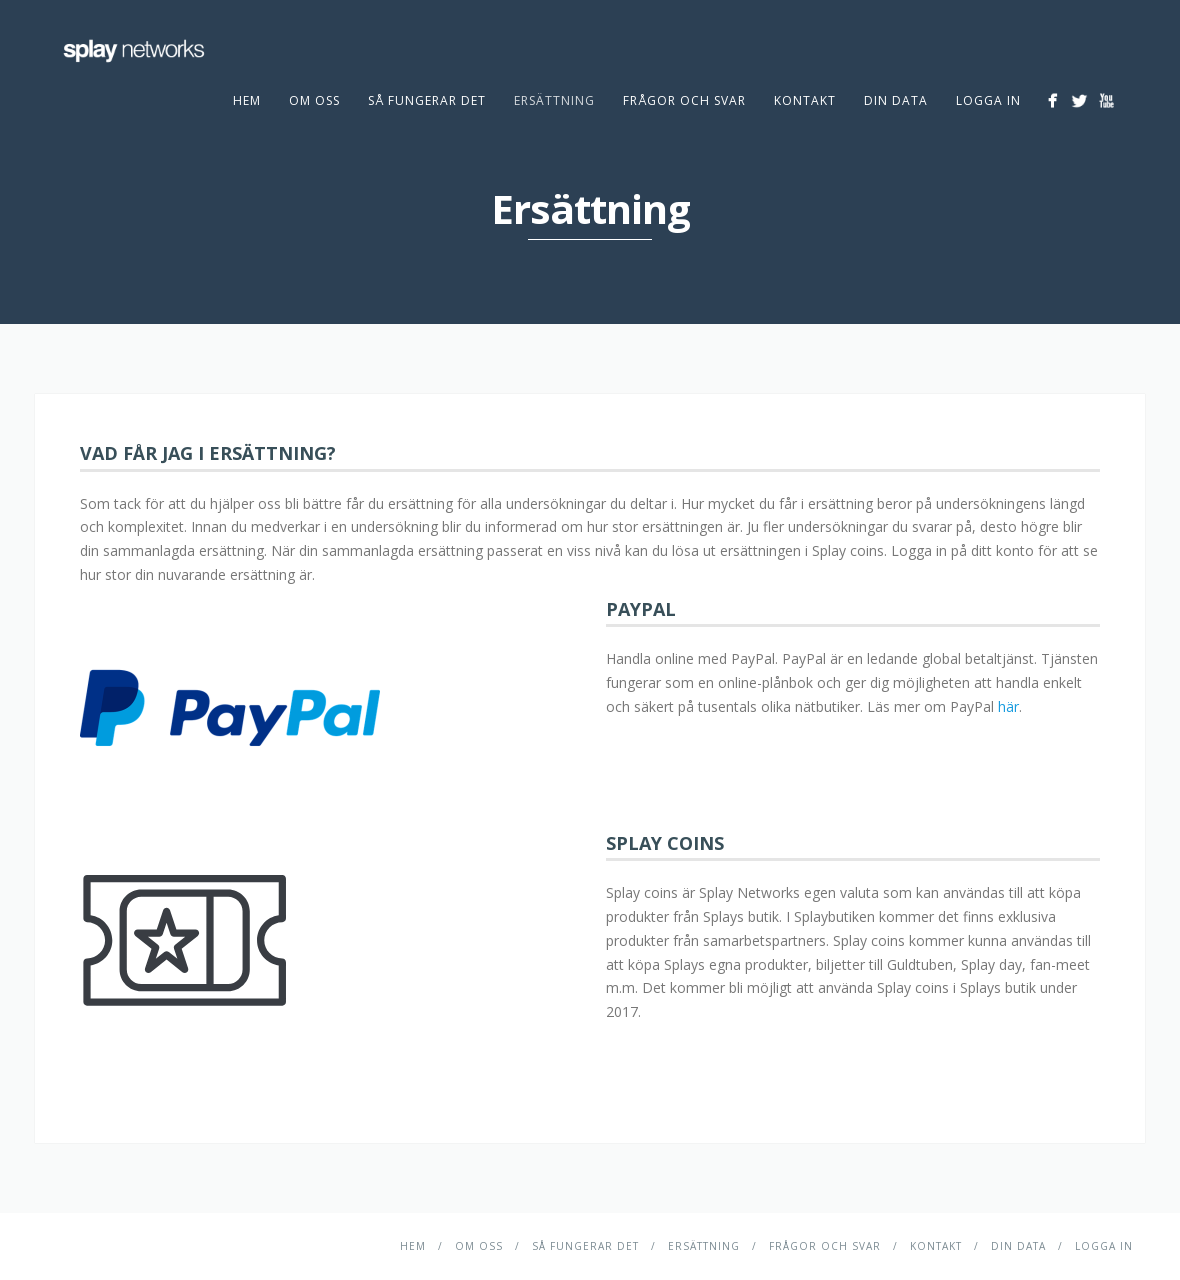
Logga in (988, 100)
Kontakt (805, 100)
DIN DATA (896, 100)
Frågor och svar (684, 100)
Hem (247, 100)
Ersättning (554, 100)
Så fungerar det (427, 100)
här (1008, 706)
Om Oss (314, 100)
